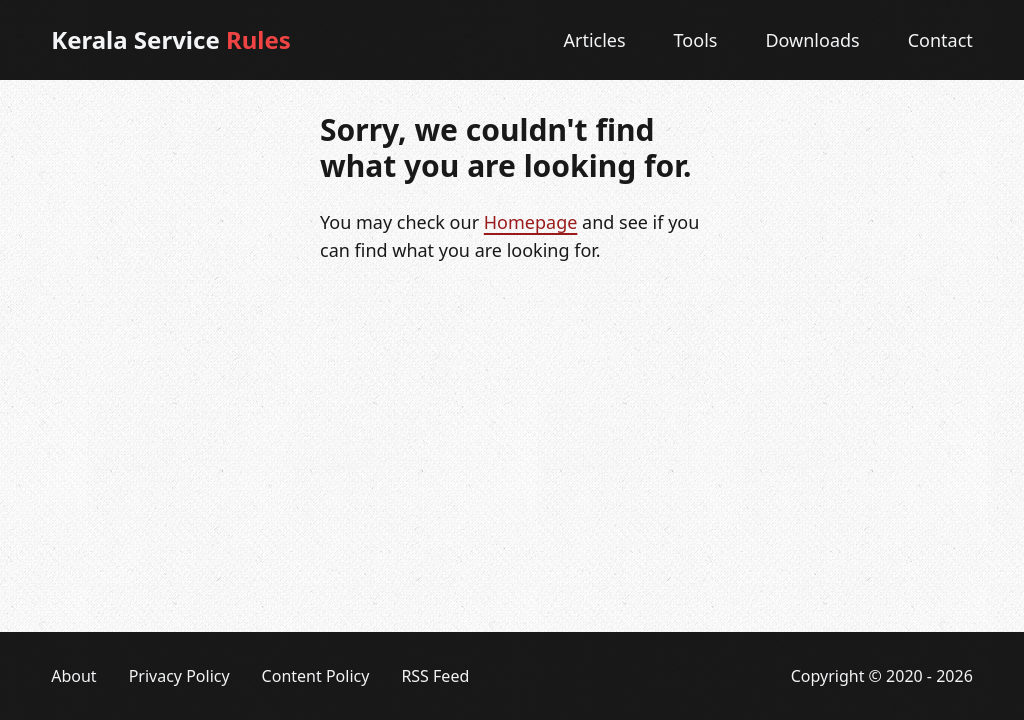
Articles (594, 40)
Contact (940, 40)
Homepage (531, 222)
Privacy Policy (179, 676)
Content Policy (316, 676)
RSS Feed (435, 676)
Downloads (812, 40)
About (73, 676)
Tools (696, 40)
